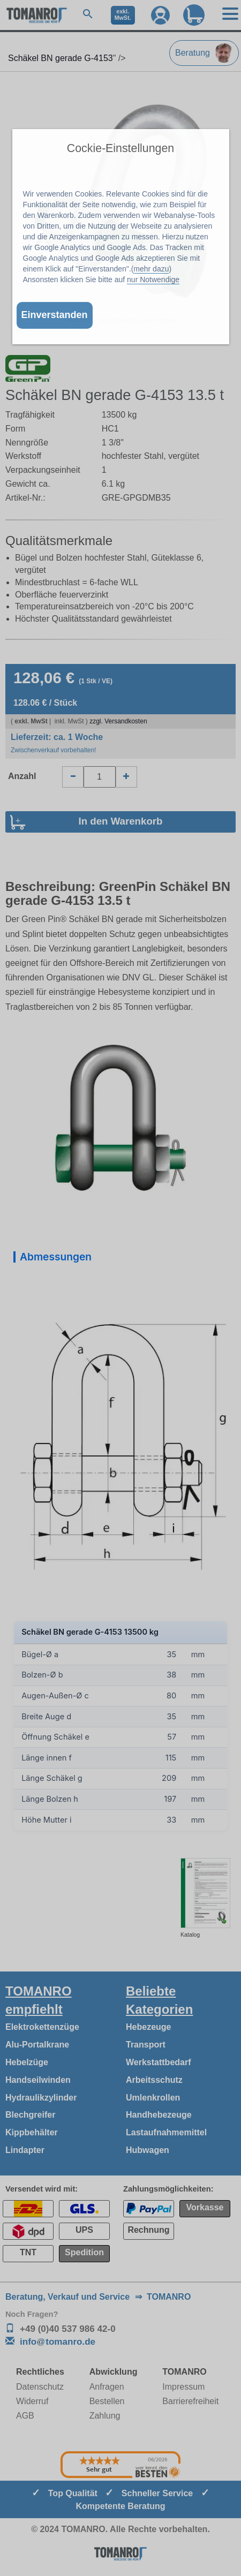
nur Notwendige (153, 279)
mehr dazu (151, 269)
